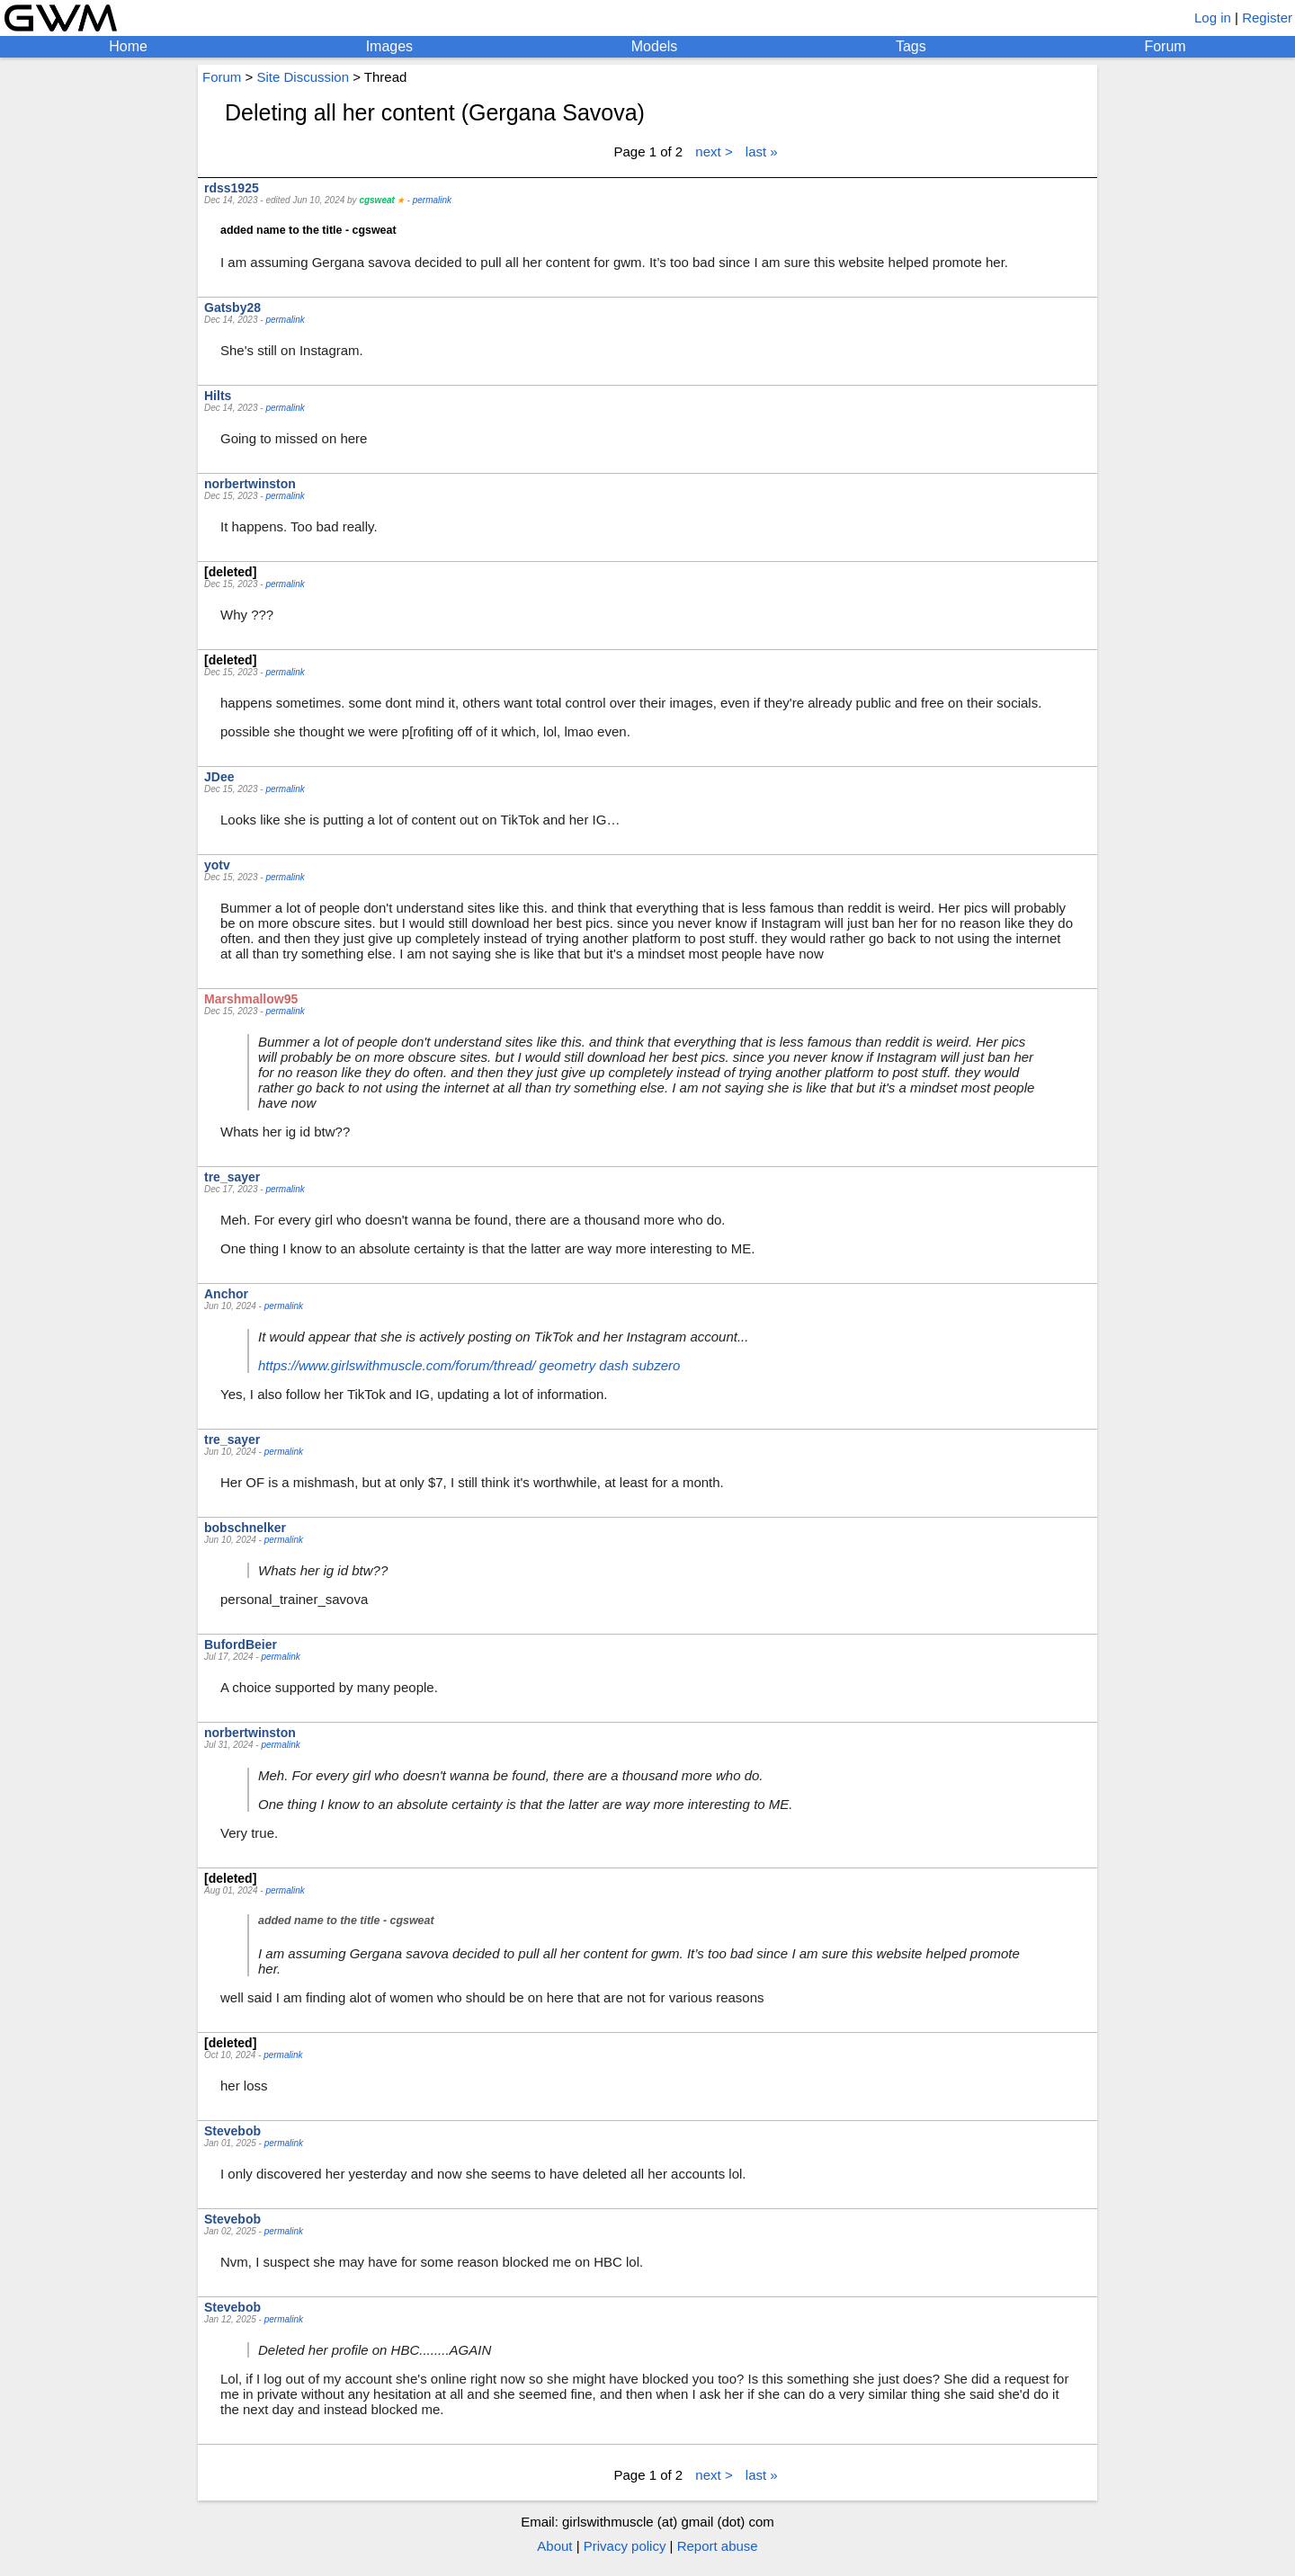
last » (762, 151)
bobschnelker (245, 1527)
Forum (1164, 46)
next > (713, 151)
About (554, 2546)
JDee (219, 777)
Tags (911, 46)
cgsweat (376, 200)
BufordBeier (240, 1644)
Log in (1212, 17)
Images (389, 46)
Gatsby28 (232, 307)
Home (128, 46)
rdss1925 (231, 188)
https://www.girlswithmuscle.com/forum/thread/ (396, 1365)
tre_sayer (232, 1177)
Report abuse (717, 2546)
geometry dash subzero (610, 1365)
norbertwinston (250, 484)
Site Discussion (302, 77)
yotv (217, 865)
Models (654, 46)
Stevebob (232, 2131)
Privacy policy (625, 2546)
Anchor (226, 1294)
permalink (432, 200)
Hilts (217, 395)
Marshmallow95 (251, 999)
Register (1267, 17)
